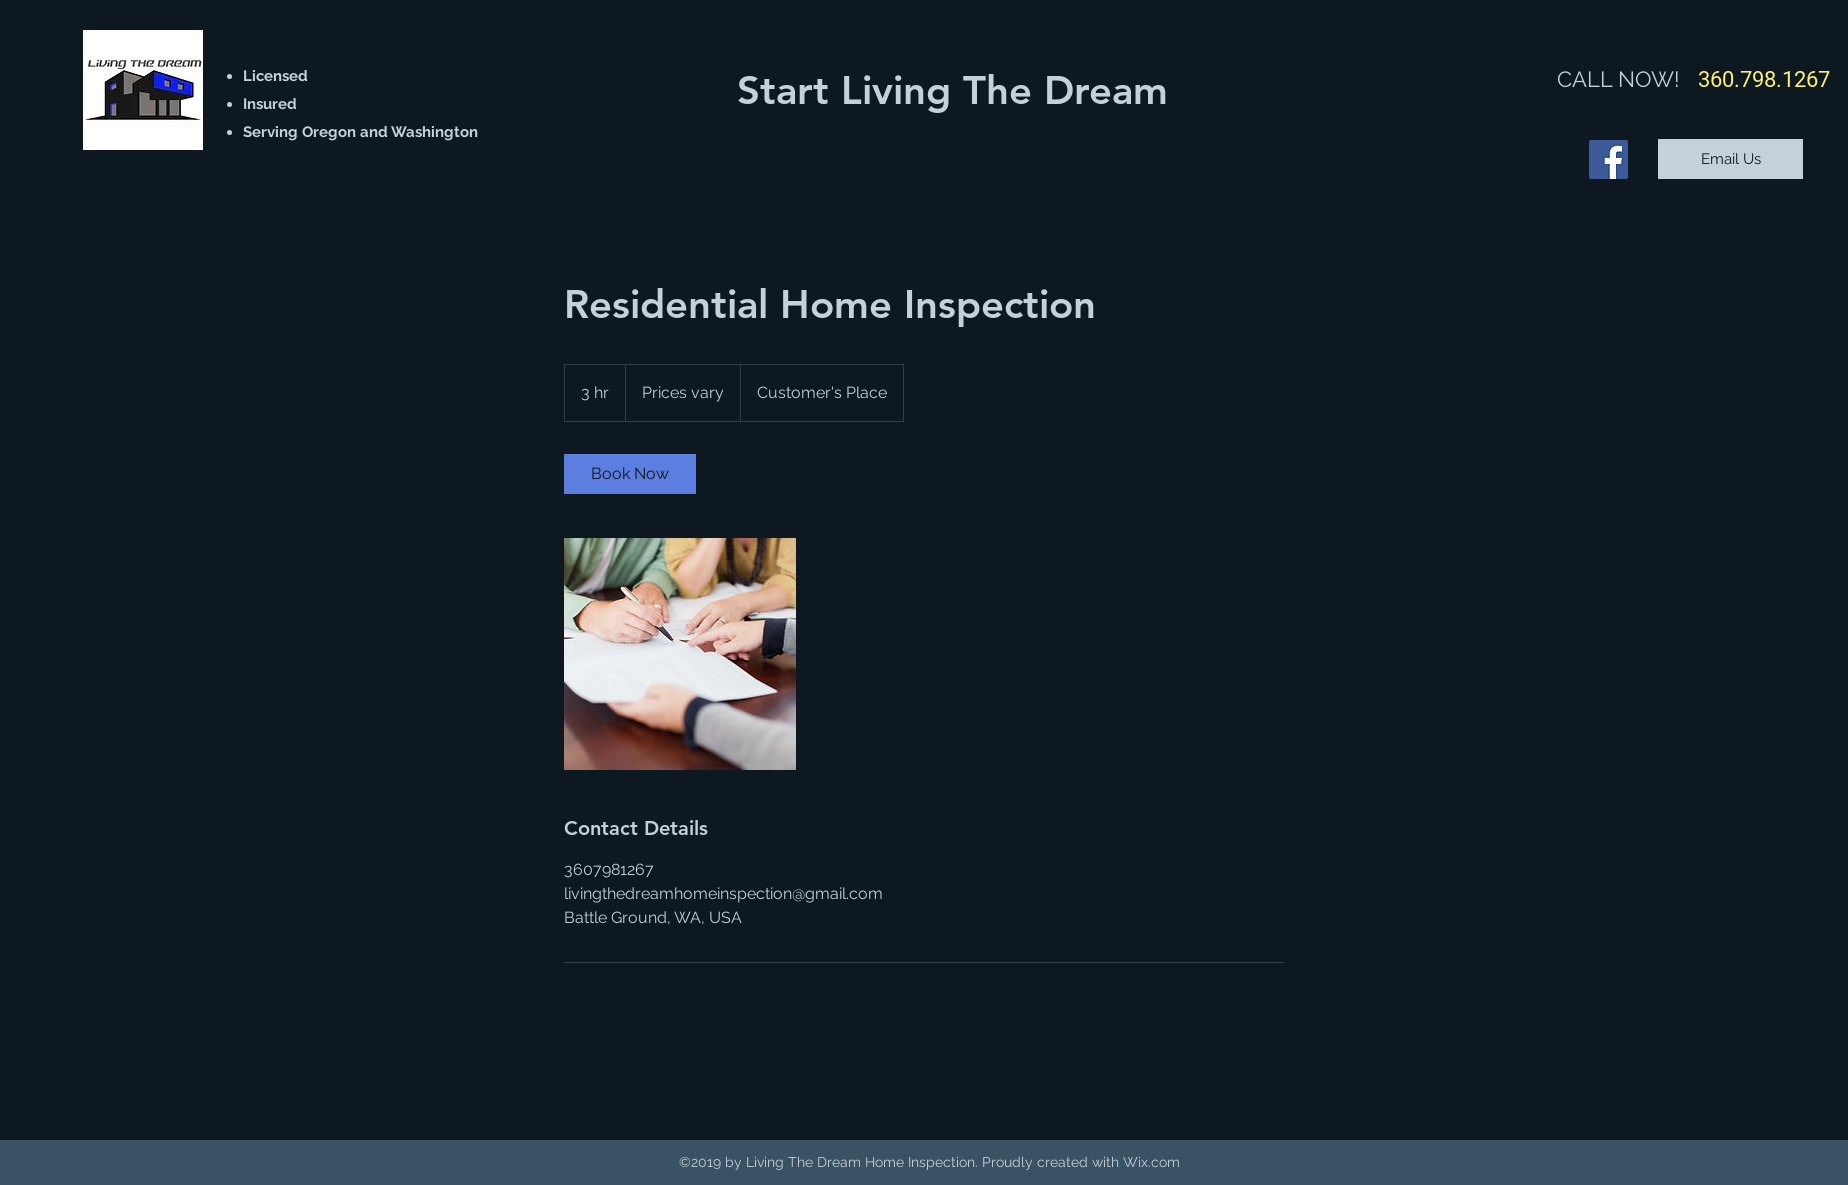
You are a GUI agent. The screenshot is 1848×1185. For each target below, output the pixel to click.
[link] (630, 474)
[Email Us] (1730, 159)
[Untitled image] (680, 654)
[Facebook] (1608, 159)
